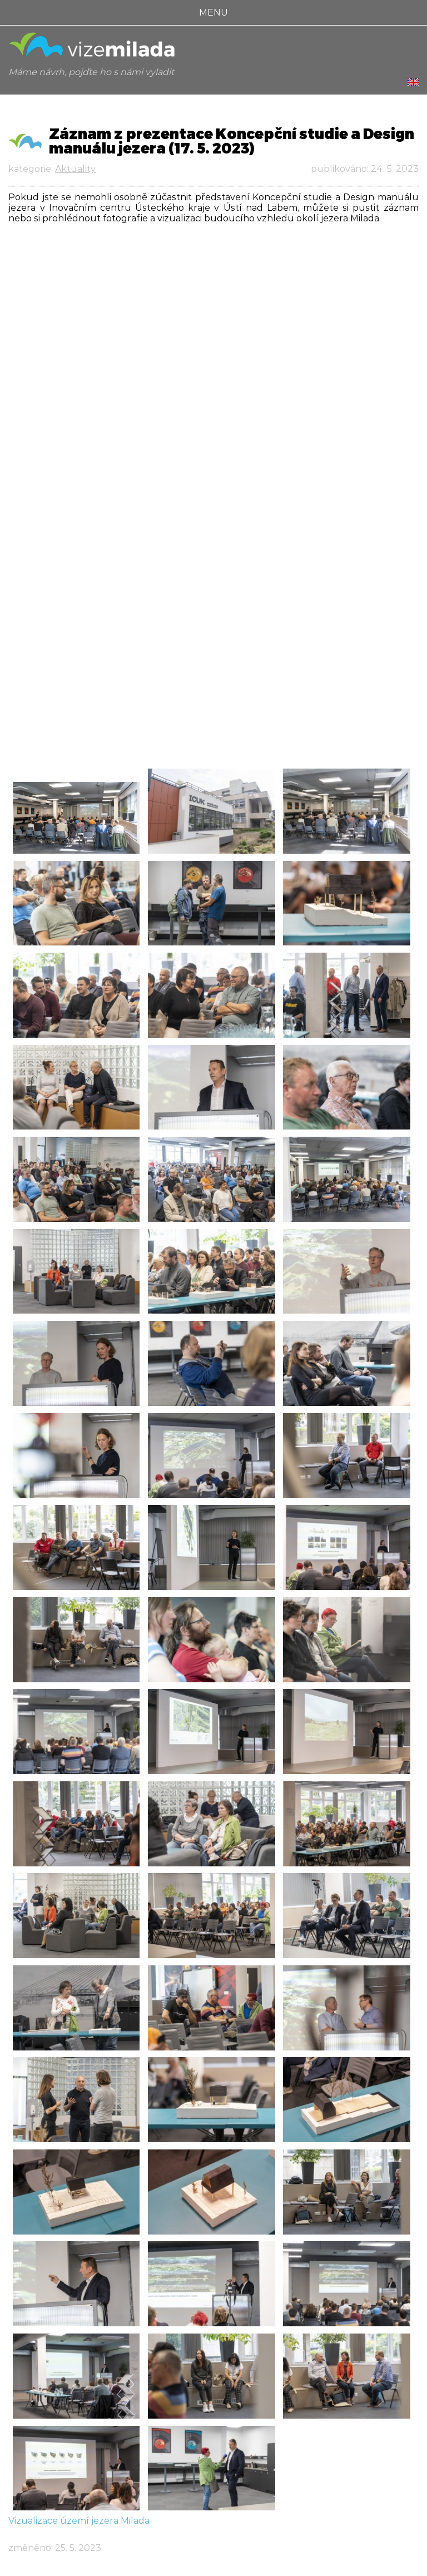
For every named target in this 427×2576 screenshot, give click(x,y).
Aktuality (75, 169)
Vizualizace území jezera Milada (79, 2520)
